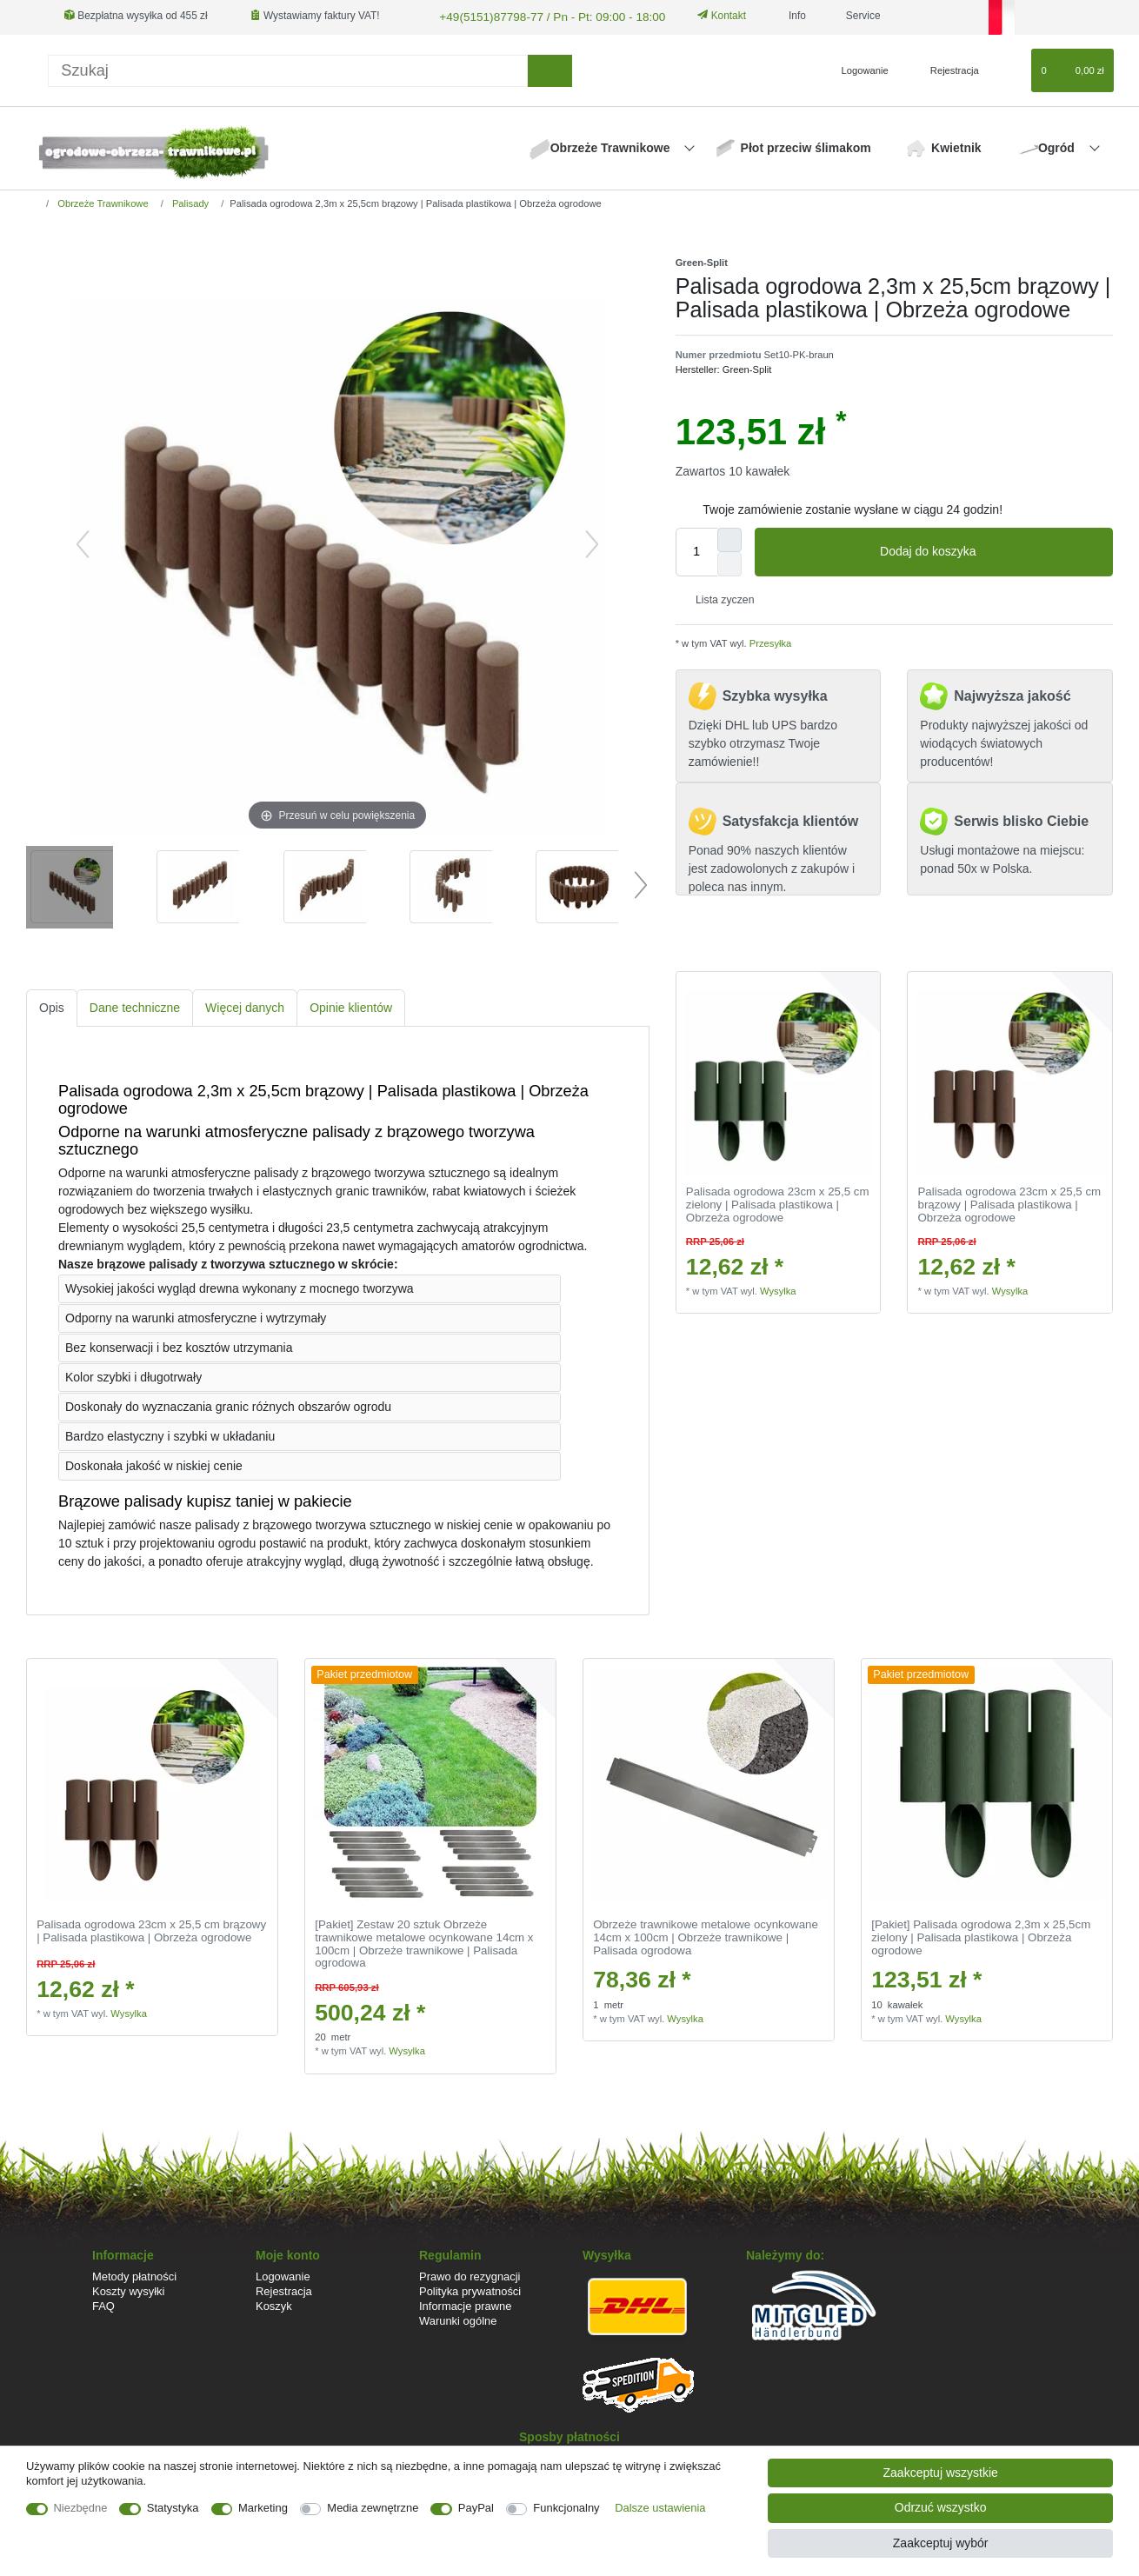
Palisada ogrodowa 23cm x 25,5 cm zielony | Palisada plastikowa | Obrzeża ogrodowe (777, 1202)
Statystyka (173, 2507)
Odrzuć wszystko (941, 2507)
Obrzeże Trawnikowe (612, 146)
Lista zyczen (719, 598)
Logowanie (283, 2273)
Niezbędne (81, 2507)
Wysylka (778, 1288)
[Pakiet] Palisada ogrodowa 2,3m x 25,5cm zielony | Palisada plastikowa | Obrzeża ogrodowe (980, 1935)
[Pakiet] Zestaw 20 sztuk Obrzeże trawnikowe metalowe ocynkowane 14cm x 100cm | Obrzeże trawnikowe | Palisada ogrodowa (424, 1942)
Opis (51, 1006)
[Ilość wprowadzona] (696, 549)
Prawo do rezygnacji (470, 2273)
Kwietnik (956, 146)
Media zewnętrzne (372, 2507)
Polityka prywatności (470, 2288)
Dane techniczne (135, 1006)
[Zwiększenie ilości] (729, 537)
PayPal (476, 2507)
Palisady (189, 201)
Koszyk (274, 2304)
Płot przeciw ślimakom (806, 146)
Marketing (263, 2507)
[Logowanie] (857, 68)
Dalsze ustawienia (660, 2507)
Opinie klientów (351, 1006)
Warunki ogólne (457, 2319)
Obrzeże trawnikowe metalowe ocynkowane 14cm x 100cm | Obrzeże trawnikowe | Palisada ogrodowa (705, 1935)
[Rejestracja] (945, 68)
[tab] (51, 1006)
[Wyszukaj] (550, 68)
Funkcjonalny (566, 2507)
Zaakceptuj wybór (941, 2543)
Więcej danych (244, 1006)
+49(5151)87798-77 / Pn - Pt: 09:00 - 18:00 (536, 16)
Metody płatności (134, 2273)
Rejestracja (284, 2288)
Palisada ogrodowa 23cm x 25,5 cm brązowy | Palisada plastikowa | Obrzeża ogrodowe (1010, 1202)
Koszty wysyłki (128, 2288)
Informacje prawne (465, 2304)
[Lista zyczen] (1010, 68)
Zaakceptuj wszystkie (940, 2472)
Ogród (1058, 146)
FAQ (103, 2304)
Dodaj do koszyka (990, 549)
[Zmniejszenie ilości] (729, 561)
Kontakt (702, 16)
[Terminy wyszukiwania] (288, 68)
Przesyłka (769, 641)
